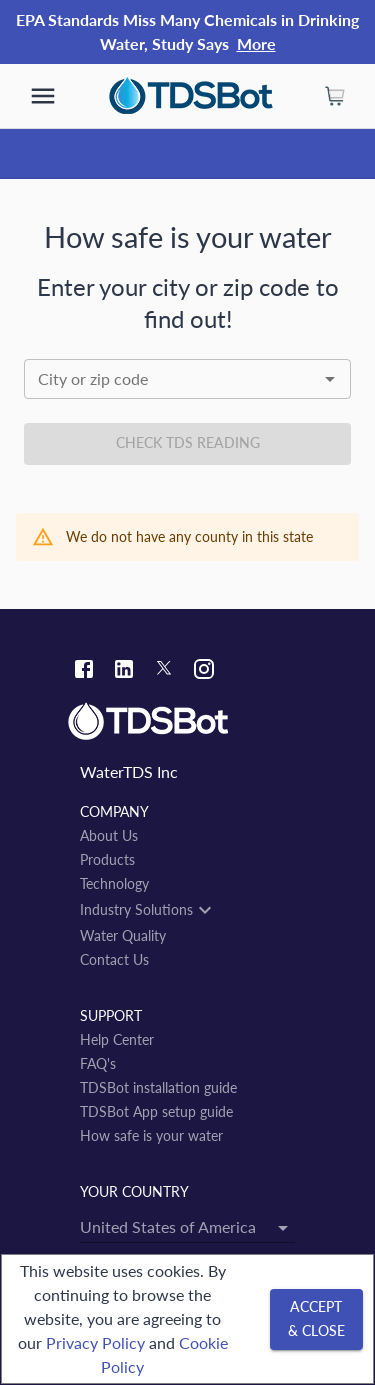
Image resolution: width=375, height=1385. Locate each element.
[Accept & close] (316, 1319)
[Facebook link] (84, 671)
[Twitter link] (164, 671)
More (256, 43)
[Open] (330, 379)
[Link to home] (187, 722)
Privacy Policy (95, 1342)
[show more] (43, 96)
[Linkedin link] (124, 671)
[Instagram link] (204, 671)
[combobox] (187, 379)
